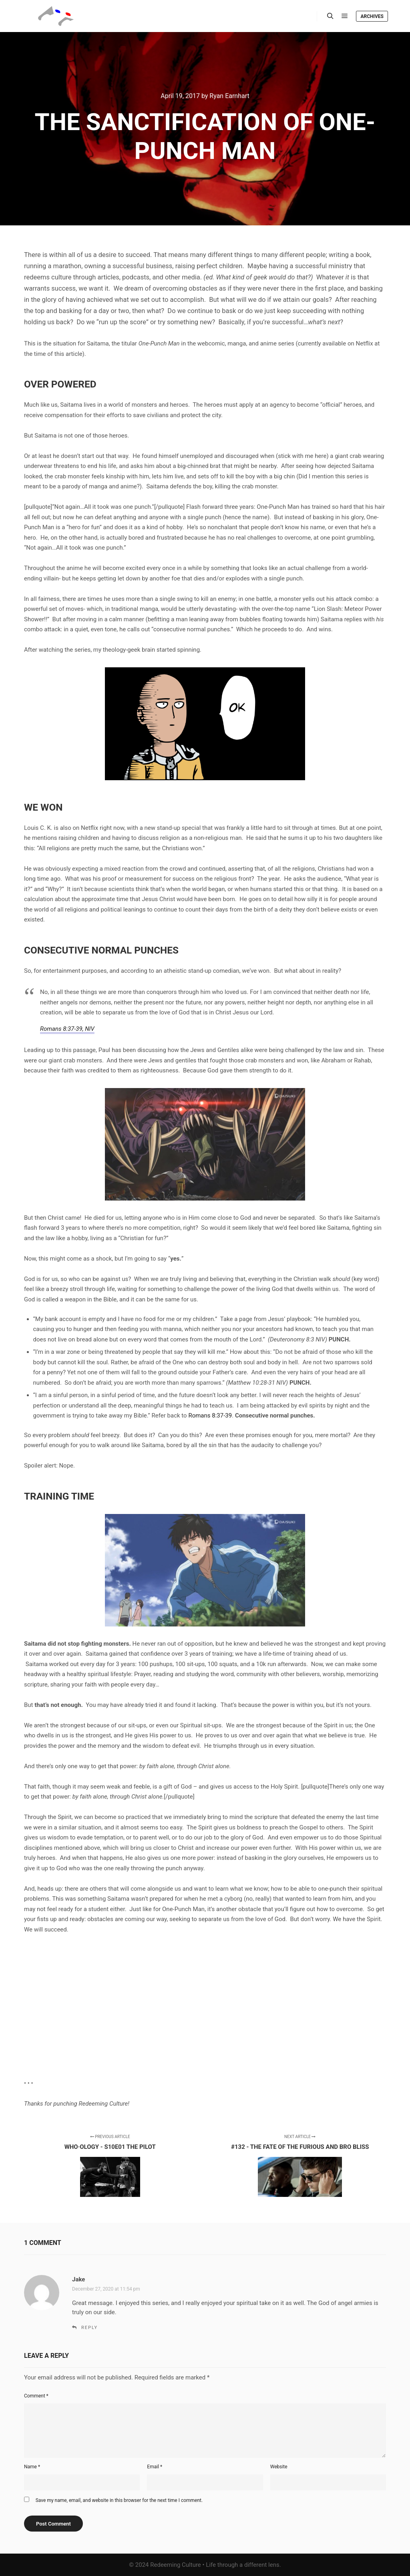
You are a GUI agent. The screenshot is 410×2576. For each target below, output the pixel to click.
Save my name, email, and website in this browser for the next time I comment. (119, 2500)
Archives (372, 16)
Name (32, 2467)
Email (154, 2467)
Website (278, 2467)
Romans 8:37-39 (210, 1415)
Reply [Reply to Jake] (89, 2327)
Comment (36, 2396)
